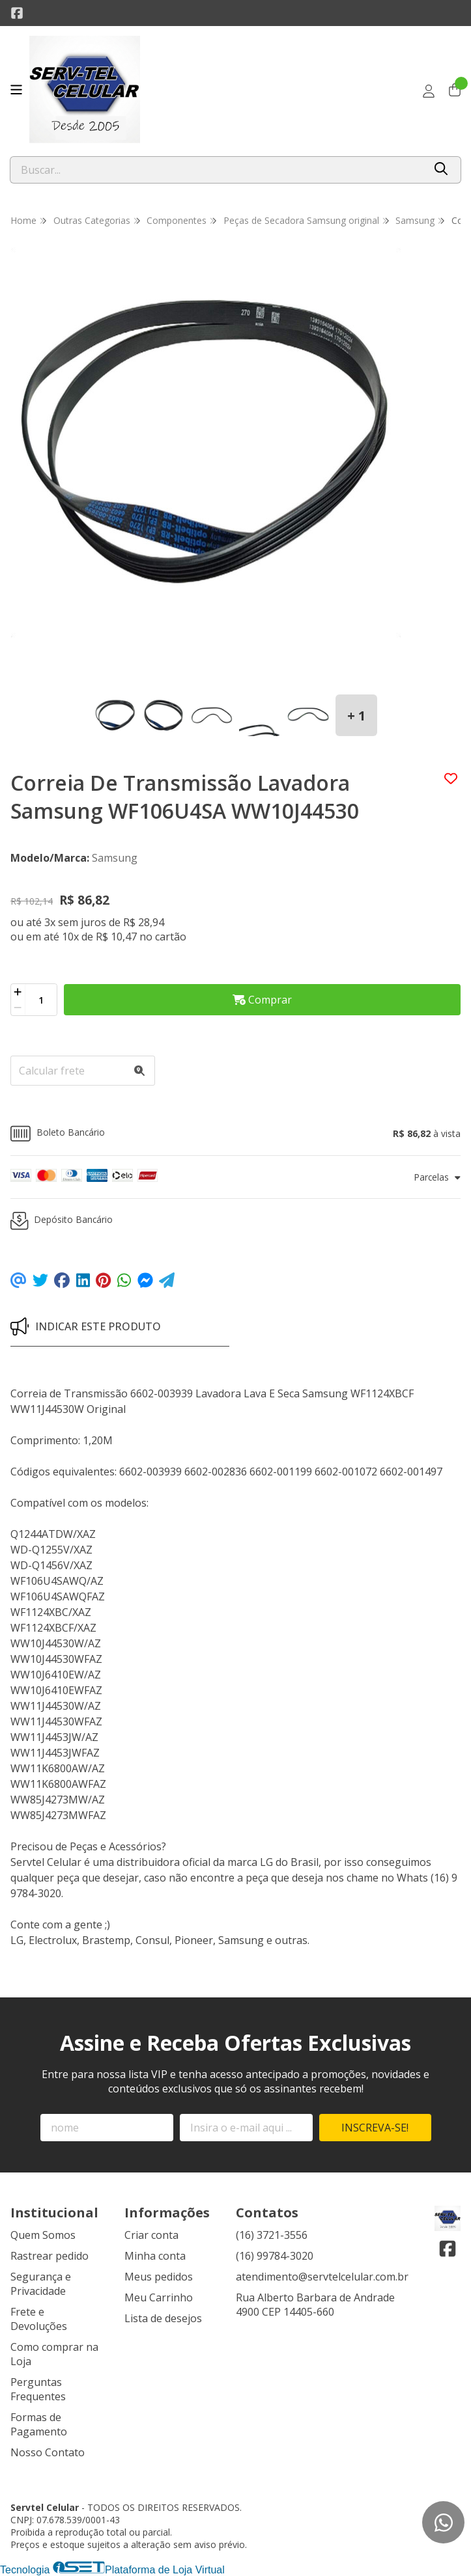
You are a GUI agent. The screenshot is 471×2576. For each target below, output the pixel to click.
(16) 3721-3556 (271, 2235)
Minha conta (155, 2256)
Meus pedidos (158, 2276)
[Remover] (18, 1007)
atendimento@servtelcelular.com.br (322, 2276)
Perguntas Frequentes (38, 2389)
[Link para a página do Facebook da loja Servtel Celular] (16, 13)
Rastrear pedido (49, 2256)
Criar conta (151, 2235)
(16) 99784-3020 (274, 2256)
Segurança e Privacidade (40, 2283)
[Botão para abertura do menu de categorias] (16, 89)
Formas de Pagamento (38, 2424)
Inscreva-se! (374, 2127)
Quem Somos (43, 2235)
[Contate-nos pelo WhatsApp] (443, 2522)
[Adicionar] (18, 992)
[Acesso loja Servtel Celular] (428, 91)
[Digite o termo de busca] (216, 170)
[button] (235, 1133)
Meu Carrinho (158, 2297)
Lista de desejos (163, 2318)
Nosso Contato (47, 2452)
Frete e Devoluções (38, 2319)
